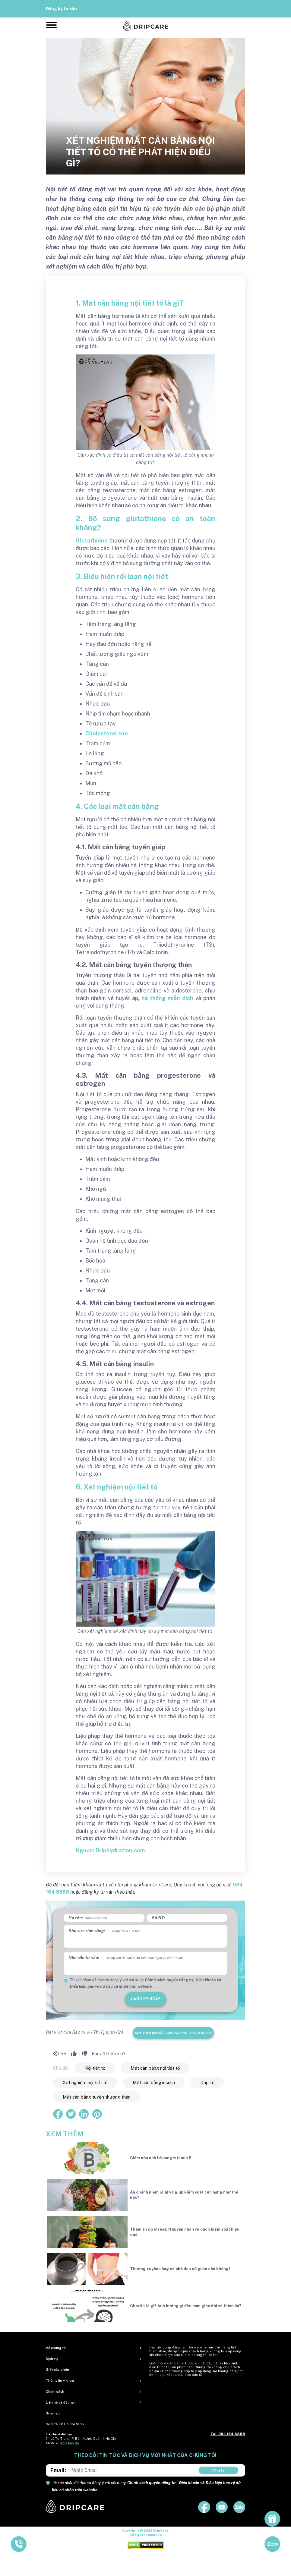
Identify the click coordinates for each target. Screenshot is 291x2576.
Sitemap (53, 2413)
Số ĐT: (158, 1917)
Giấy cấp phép (57, 2369)
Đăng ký (218, 2470)
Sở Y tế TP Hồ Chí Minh (65, 2424)
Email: (58, 2470)
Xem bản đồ (69, 2443)
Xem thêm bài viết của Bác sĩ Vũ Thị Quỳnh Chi (173, 2032)
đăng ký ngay (145, 1999)
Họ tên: (75, 1917)
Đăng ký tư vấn (61, 8)
